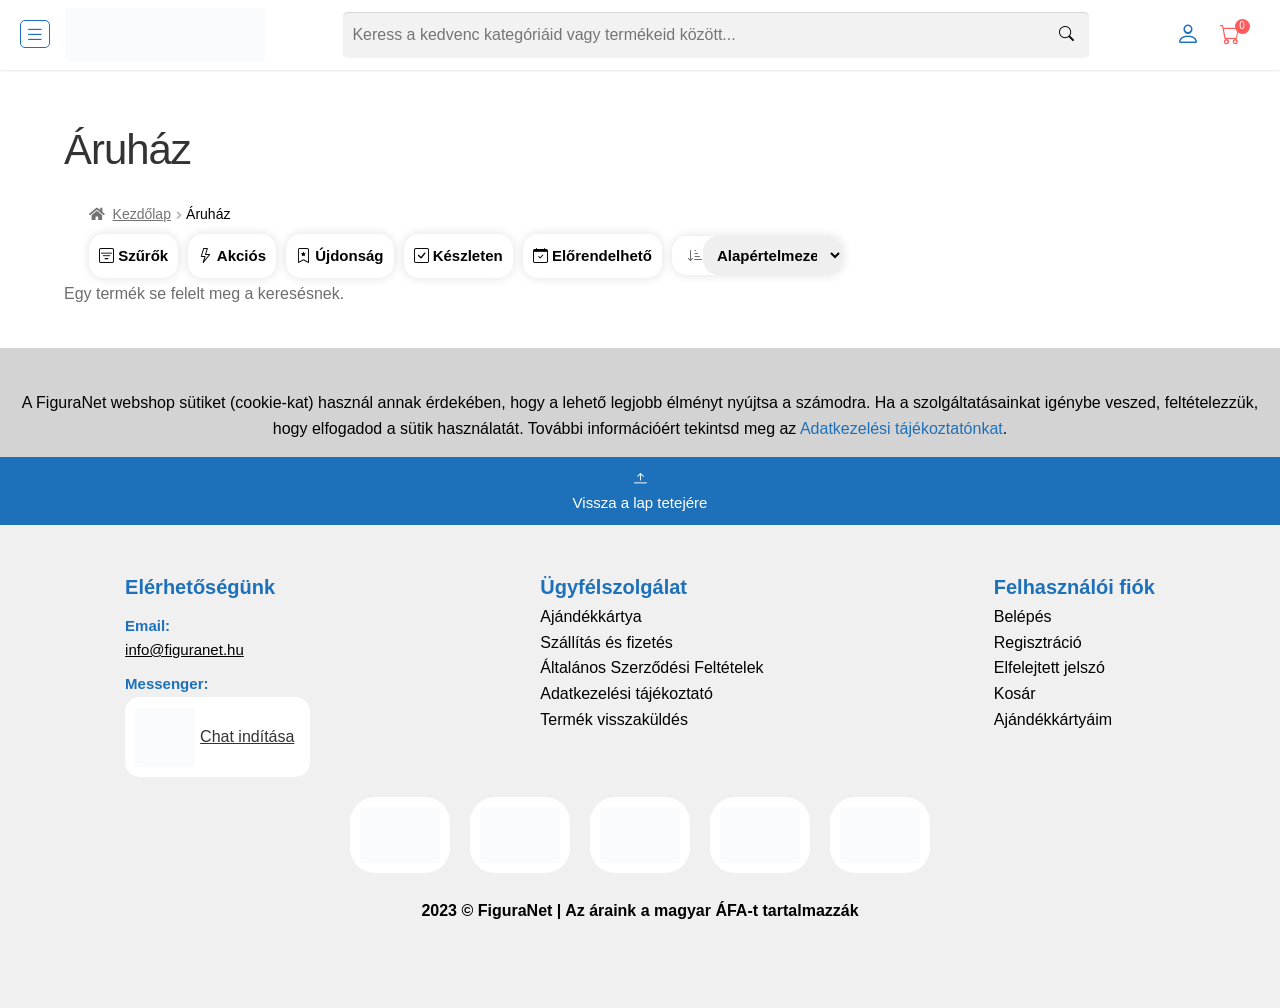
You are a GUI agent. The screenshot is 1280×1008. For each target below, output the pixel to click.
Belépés (1023, 616)
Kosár (1015, 693)
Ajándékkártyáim (1053, 719)
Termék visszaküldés (614, 719)
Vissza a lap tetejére (640, 489)
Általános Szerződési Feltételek (651, 667)
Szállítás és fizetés (606, 642)
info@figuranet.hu (184, 649)
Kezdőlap (142, 214)
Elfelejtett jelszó (1049, 667)
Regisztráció (1038, 642)
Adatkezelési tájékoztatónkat (901, 428)
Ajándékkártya (590, 616)
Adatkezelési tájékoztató (626, 693)
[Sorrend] (773, 255)
